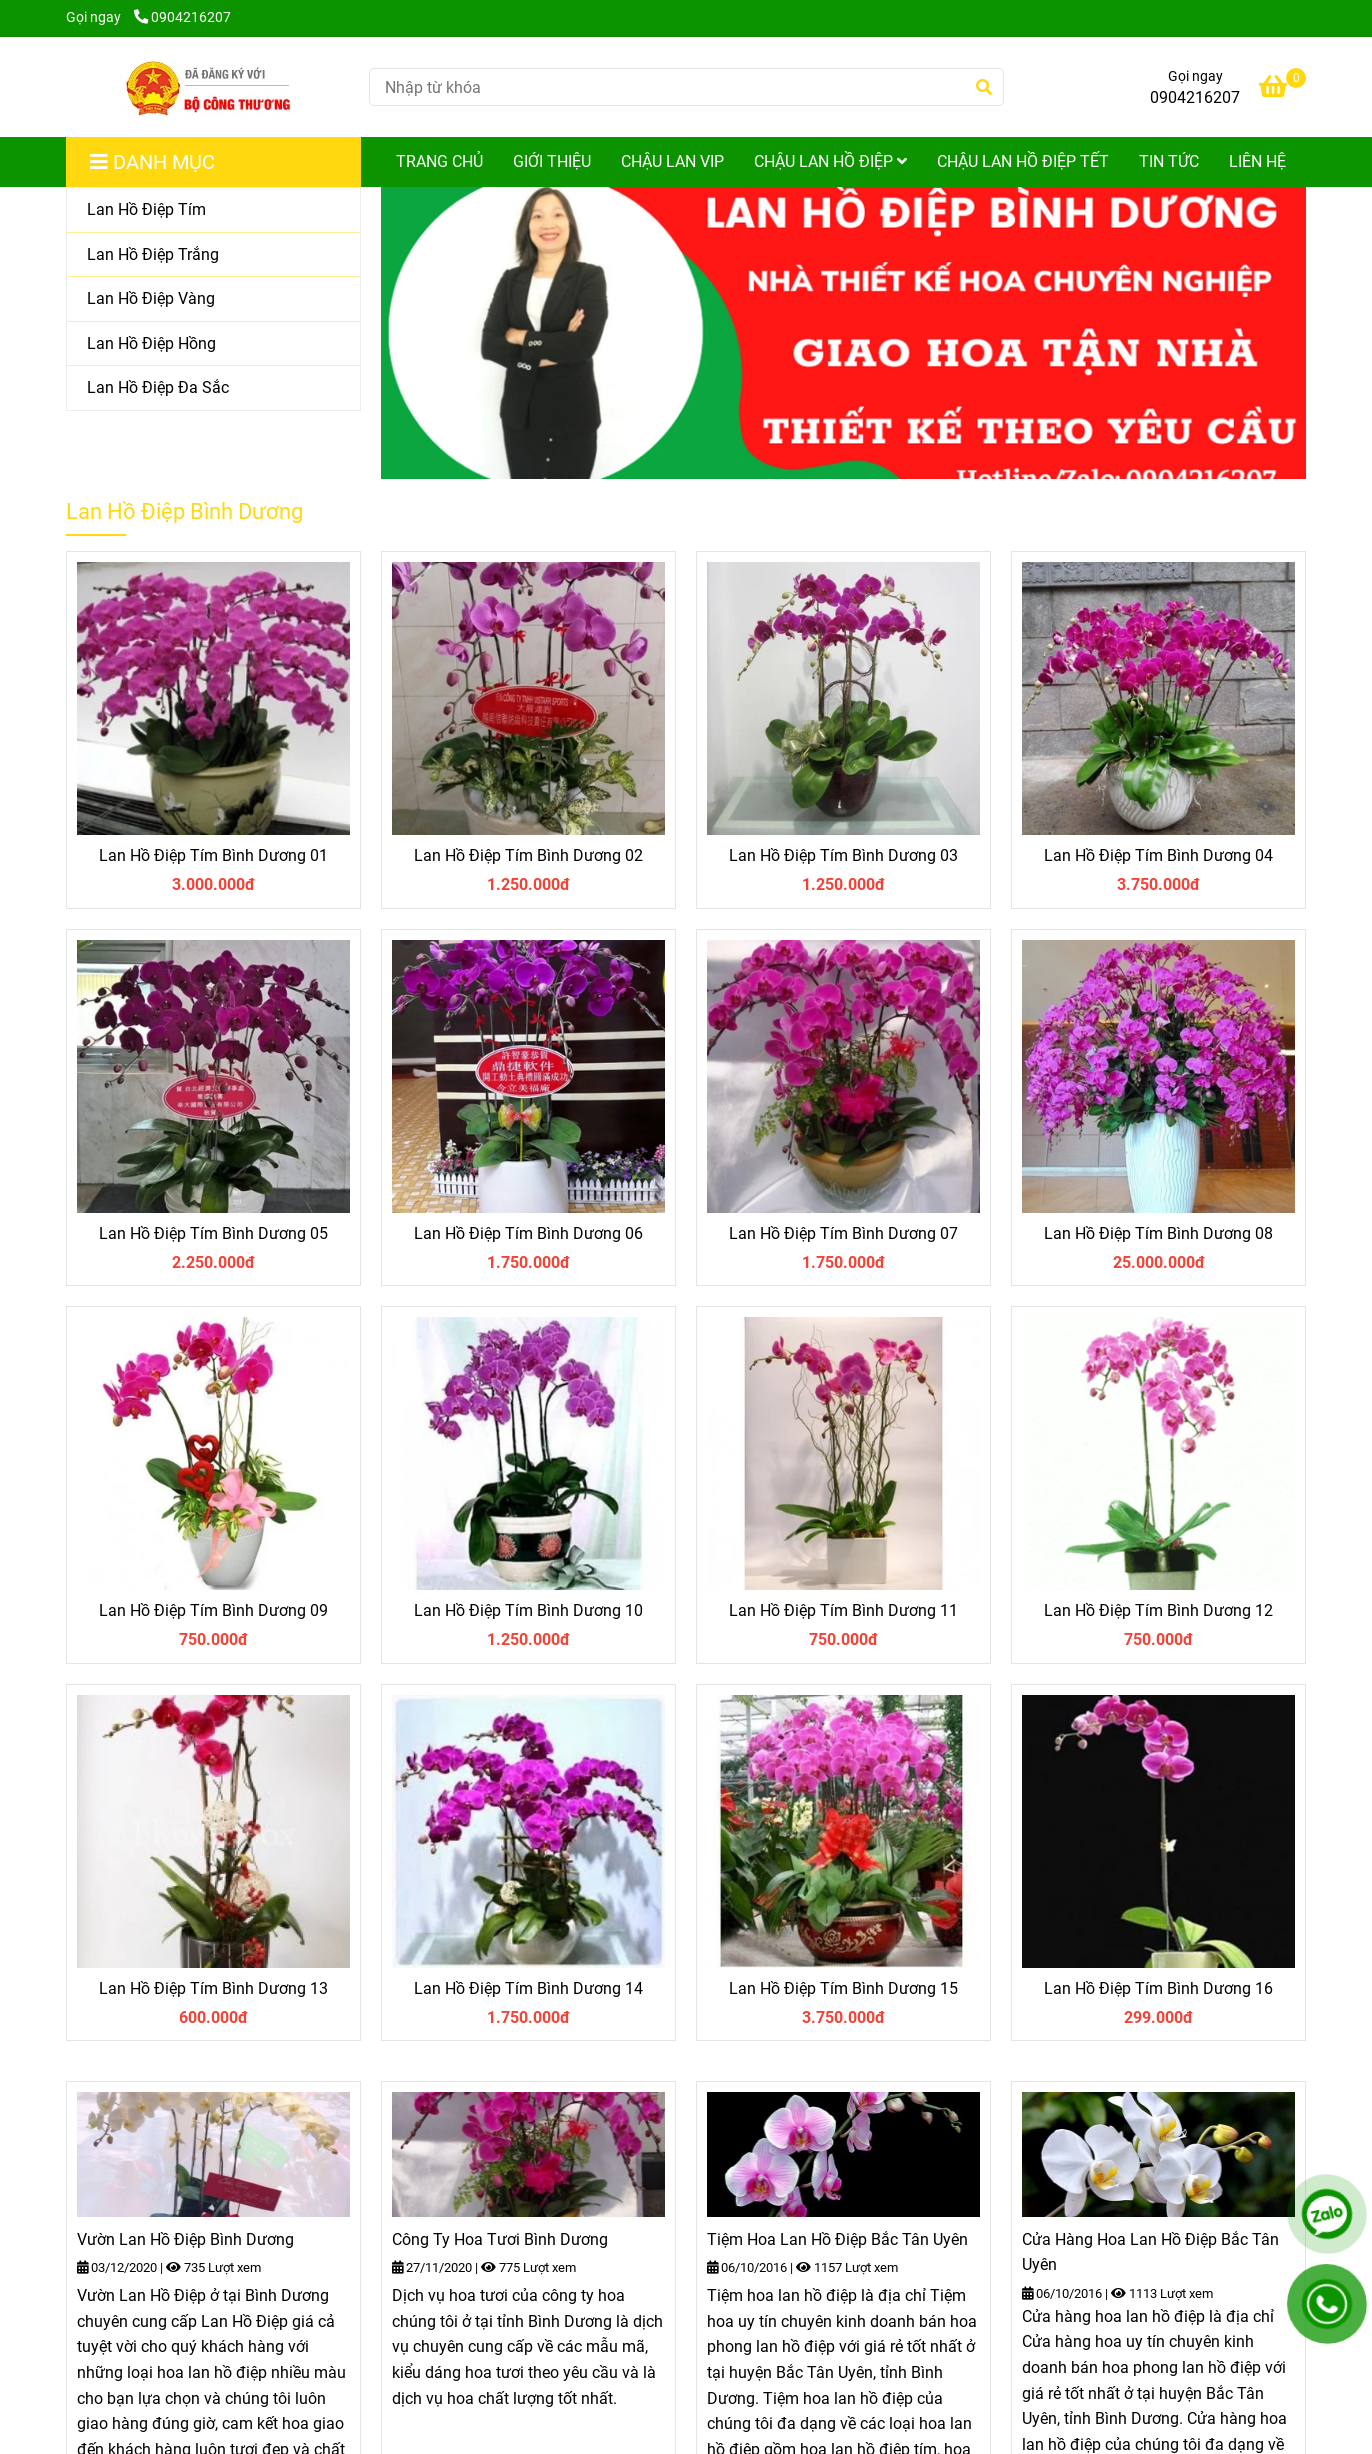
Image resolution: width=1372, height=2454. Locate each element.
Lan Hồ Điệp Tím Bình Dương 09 (213, 1610)
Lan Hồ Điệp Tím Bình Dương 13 (213, 1988)
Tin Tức (1169, 161)
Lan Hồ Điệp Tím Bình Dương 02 (528, 855)
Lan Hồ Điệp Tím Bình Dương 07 (843, 1233)
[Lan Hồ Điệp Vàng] (213, 299)
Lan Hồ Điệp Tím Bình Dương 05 (213, 1233)
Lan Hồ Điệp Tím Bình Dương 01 (213, 855)
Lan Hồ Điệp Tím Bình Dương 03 (843, 855)
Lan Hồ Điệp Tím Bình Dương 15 (843, 1988)
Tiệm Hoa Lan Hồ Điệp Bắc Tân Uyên (837, 2239)
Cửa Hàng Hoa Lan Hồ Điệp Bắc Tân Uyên (1150, 2252)
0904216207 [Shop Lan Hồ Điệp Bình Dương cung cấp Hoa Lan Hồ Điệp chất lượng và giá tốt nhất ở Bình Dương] (182, 17)
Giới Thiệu (552, 161)
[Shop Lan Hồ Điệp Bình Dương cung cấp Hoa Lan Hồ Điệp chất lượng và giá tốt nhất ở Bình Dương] (209, 87)
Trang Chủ (439, 161)
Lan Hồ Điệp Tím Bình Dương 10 (528, 1610)
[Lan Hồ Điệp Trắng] (213, 255)
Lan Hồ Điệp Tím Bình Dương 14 (528, 1988)
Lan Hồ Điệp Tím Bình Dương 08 (1158, 1233)
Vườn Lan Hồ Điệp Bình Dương (185, 2239)
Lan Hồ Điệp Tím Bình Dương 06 (528, 1233)
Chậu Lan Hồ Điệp (830, 161)
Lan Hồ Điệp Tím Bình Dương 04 (1158, 855)
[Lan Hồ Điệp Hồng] (213, 344)
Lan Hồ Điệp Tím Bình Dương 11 (843, 1610)
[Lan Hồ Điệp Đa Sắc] (213, 388)
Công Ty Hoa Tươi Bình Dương (500, 2239)
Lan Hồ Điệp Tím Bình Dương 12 (1158, 1610)
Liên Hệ (1257, 161)
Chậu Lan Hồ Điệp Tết (1023, 161)
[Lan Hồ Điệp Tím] (213, 210)
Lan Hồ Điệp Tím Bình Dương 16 (1158, 1988)
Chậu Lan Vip (672, 161)
